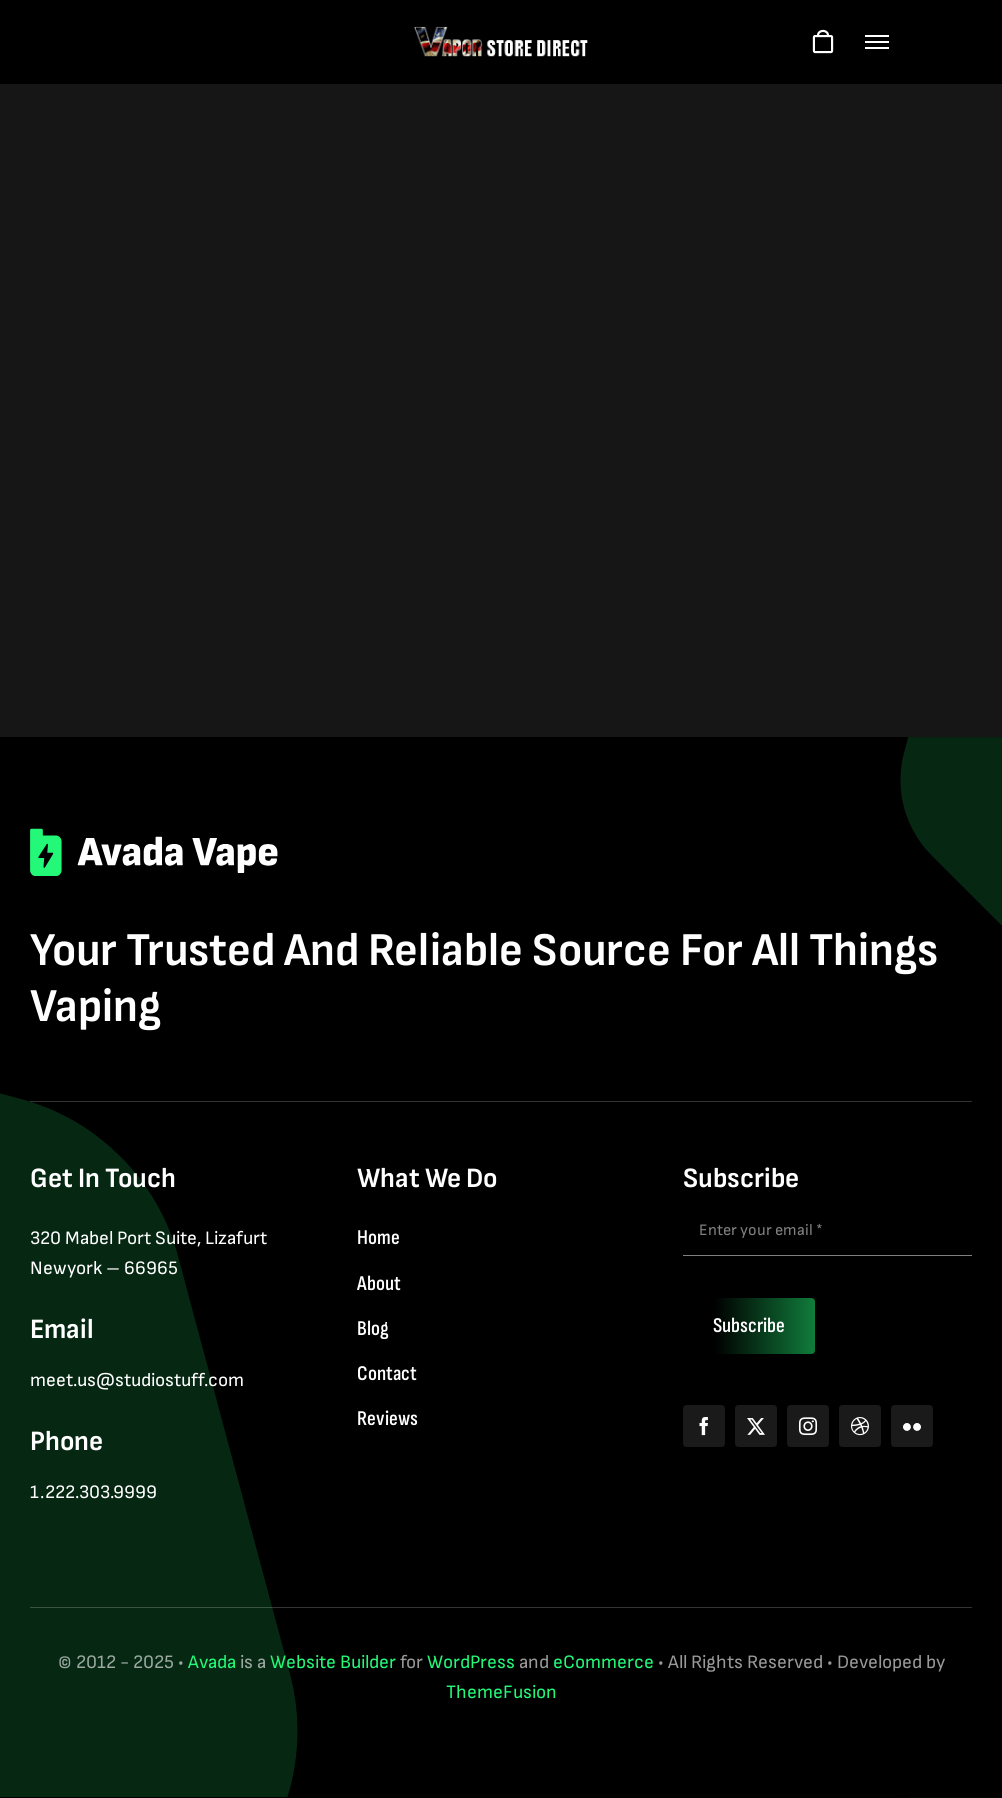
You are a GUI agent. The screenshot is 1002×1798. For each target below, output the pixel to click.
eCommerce (603, 1662)
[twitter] (756, 1426)
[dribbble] (860, 1426)
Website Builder (333, 1662)
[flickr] (912, 1426)
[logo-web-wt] (501, 35)
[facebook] (704, 1426)
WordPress (471, 1662)
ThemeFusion (501, 1692)
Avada (212, 1662)
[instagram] (808, 1426)
